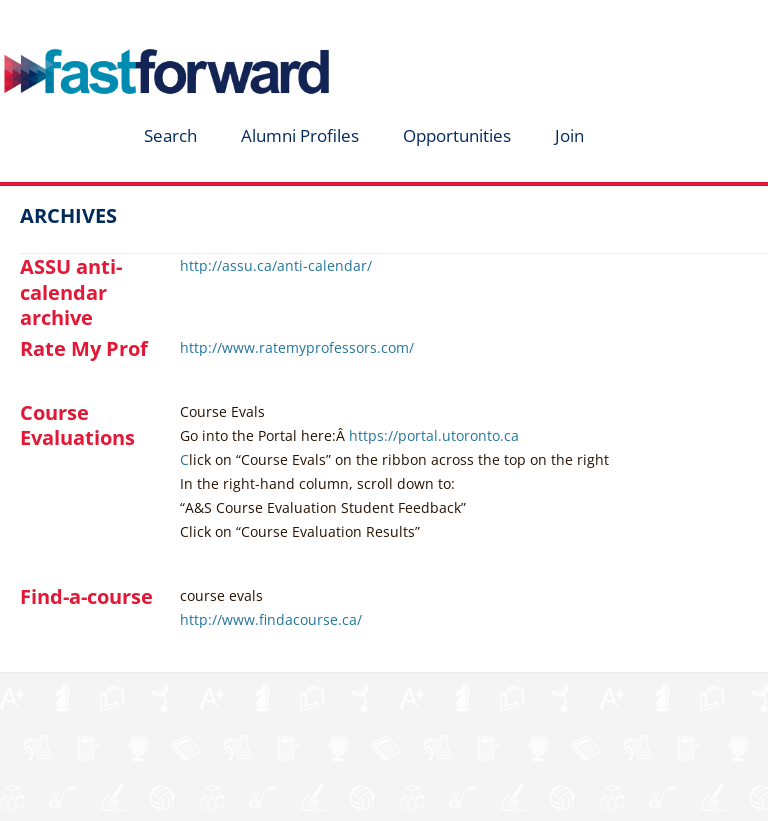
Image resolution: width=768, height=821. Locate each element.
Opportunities (457, 135)
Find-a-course (86, 596)
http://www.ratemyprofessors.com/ (297, 347)
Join (569, 135)
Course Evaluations (77, 425)
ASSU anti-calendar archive (71, 292)
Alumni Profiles (300, 135)
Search (170, 135)
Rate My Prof (84, 348)
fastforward (136, 23)
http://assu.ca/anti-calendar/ (276, 265)
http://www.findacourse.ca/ (271, 619)
